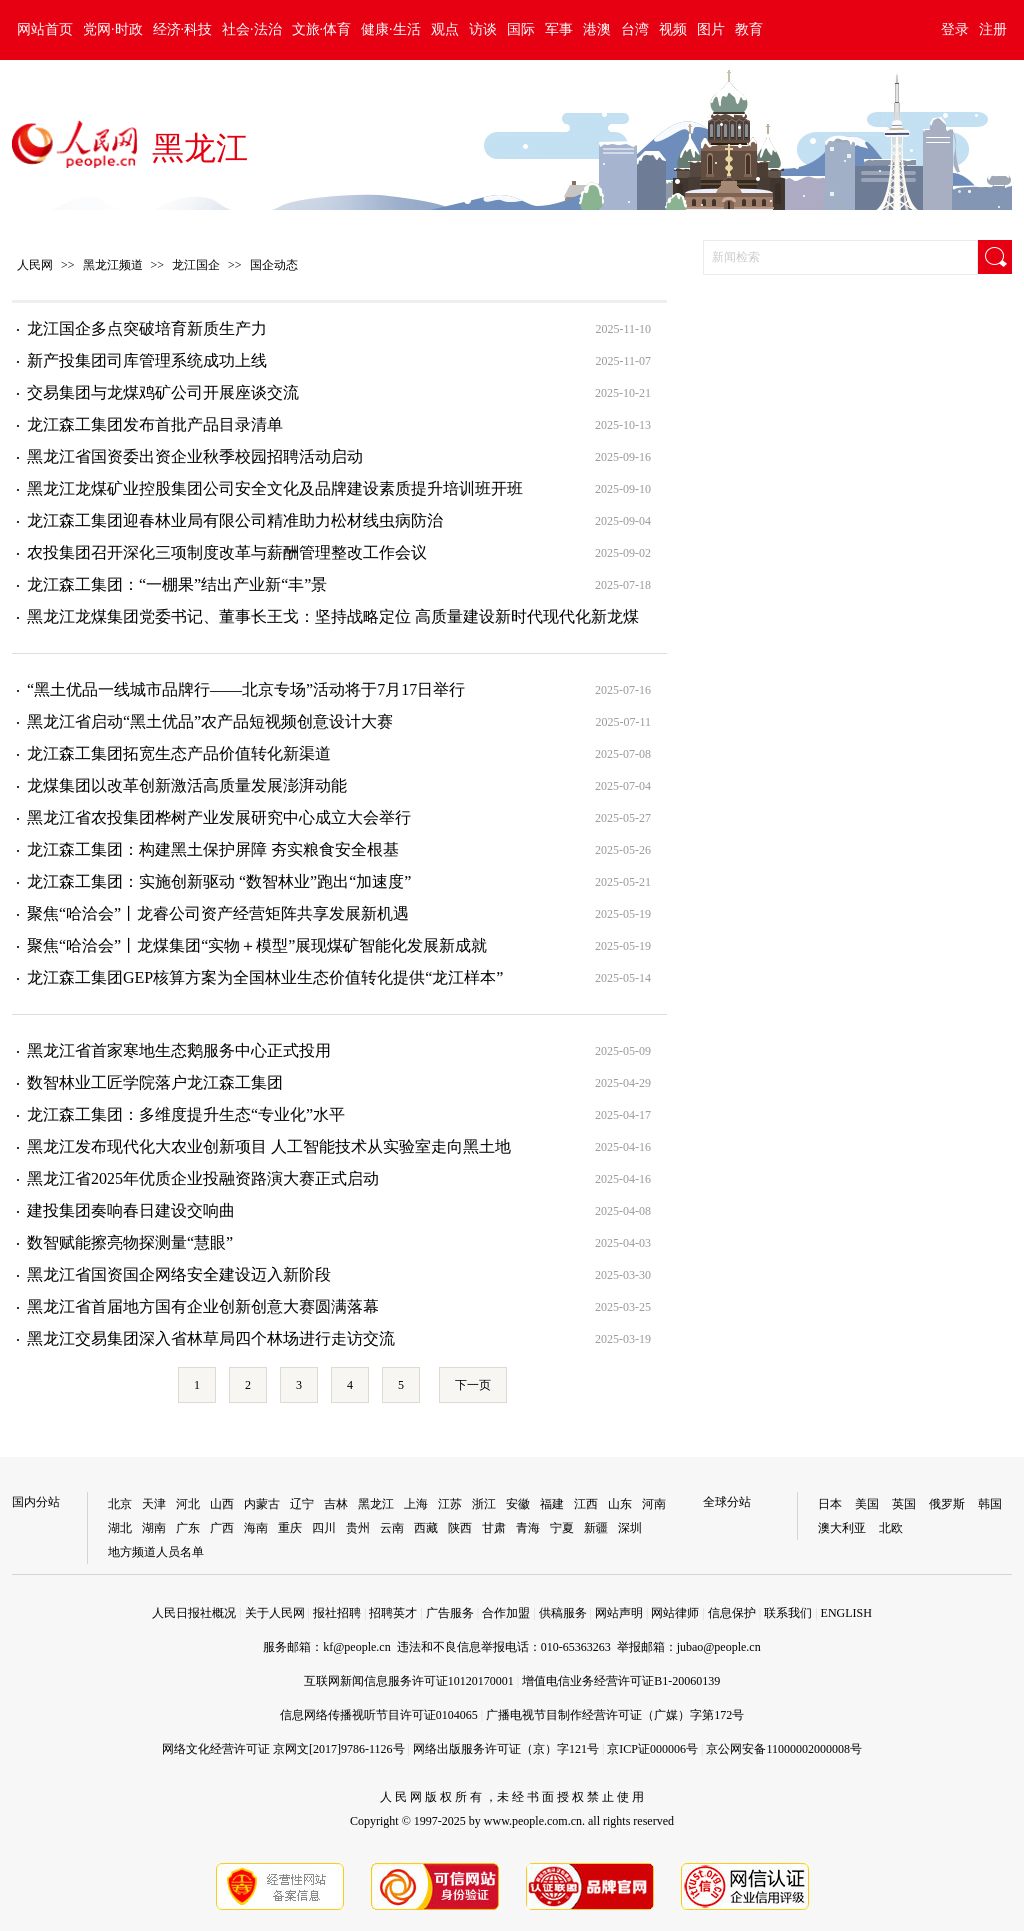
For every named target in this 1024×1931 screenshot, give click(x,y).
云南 (392, 1528)
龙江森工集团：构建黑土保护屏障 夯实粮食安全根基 (213, 849)
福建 (552, 1504)
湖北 (120, 1528)
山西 (222, 1504)
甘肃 (494, 1528)
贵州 (358, 1528)
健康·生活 (391, 29)
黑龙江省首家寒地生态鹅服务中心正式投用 (179, 1050)
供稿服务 (563, 1613)
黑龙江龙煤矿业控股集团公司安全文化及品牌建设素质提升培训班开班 (275, 488)
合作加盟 (506, 1613)
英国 (904, 1504)
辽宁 (302, 1504)
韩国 (990, 1504)
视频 (673, 29)
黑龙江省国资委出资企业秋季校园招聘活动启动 (195, 456)
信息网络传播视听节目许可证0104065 (379, 1715)
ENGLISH (846, 1613)
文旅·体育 (322, 29)
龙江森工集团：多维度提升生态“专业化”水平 (186, 1114)
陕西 (460, 1528)
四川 (324, 1528)
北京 (120, 1504)
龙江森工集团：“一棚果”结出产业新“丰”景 (177, 584)
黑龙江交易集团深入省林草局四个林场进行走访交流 (211, 1338)
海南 (256, 1528)
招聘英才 (393, 1613)
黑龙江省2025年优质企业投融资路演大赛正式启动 (203, 1178)
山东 (620, 1504)
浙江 (484, 1504)
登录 (955, 29)
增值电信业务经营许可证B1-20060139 (621, 1681)
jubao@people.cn (719, 1647)
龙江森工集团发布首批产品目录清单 (155, 424)
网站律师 (675, 1613)
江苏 (450, 1504)
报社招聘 (337, 1613)
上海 (416, 1504)
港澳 (597, 29)
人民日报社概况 (194, 1613)
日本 (830, 1504)
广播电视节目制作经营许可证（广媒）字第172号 (615, 1715)
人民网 (35, 265)
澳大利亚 (842, 1528)
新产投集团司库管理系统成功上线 (147, 360)
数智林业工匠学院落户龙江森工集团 (155, 1082)
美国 (867, 1504)
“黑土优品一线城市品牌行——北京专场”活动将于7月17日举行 (246, 689)
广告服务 (450, 1613)
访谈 (483, 29)
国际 (521, 29)
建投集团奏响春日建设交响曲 (131, 1210)
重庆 (290, 1528)
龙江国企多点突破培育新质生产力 (147, 328)
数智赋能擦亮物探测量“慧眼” (130, 1242)
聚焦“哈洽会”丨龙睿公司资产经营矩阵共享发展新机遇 (218, 913)
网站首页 (45, 29)
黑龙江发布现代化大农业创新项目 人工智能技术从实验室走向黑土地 (269, 1146)
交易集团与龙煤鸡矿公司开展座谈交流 (163, 392)
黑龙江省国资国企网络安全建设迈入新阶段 (179, 1274)
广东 (188, 1528)
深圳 (630, 1528)
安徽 (518, 1504)
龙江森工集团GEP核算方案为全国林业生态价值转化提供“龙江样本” (265, 977)
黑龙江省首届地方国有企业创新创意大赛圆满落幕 (203, 1306)
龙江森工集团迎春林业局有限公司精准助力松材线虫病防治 (235, 520)
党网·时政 (113, 29)
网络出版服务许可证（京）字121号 (506, 1749)
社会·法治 (252, 29)
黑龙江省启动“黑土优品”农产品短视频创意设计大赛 (210, 721)
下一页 (473, 1385)
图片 (711, 29)
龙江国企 (196, 265)
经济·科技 (183, 29)
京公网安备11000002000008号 (784, 1749)
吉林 (336, 1504)
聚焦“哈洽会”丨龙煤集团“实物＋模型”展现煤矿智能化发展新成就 (257, 945)
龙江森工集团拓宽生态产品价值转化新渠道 (179, 753)
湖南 (154, 1528)
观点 (445, 29)
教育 (749, 29)
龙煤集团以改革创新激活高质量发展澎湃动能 (187, 785)
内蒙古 (262, 1504)
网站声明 (619, 1613)
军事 (559, 29)
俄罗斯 (947, 1504)
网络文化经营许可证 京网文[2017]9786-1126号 (283, 1749)
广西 (222, 1528)
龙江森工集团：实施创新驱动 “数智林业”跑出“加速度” (219, 881)
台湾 (635, 29)
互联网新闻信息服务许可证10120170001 (409, 1681)
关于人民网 (275, 1613)
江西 (586, 1504)
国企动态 (274, 265)
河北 (188, 1504)
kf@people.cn (356, 1647)
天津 (154, 1504)
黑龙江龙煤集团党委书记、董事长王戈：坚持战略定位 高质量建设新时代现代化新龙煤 (333, 616)
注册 (993, 29)
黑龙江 (200, 148)
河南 (654, 1504)
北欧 (891, 1528)
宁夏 (562, 1528)
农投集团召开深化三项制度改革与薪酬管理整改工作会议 (227, 552)
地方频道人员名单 (156, 1552)
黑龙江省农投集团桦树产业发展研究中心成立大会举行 (219, 817)
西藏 (426, 1528)
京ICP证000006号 (652, 1749)
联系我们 (788, 1613)
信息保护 (732, 1613)
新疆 (596, 1528)
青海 (528, 1528)
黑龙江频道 (113, 265)
